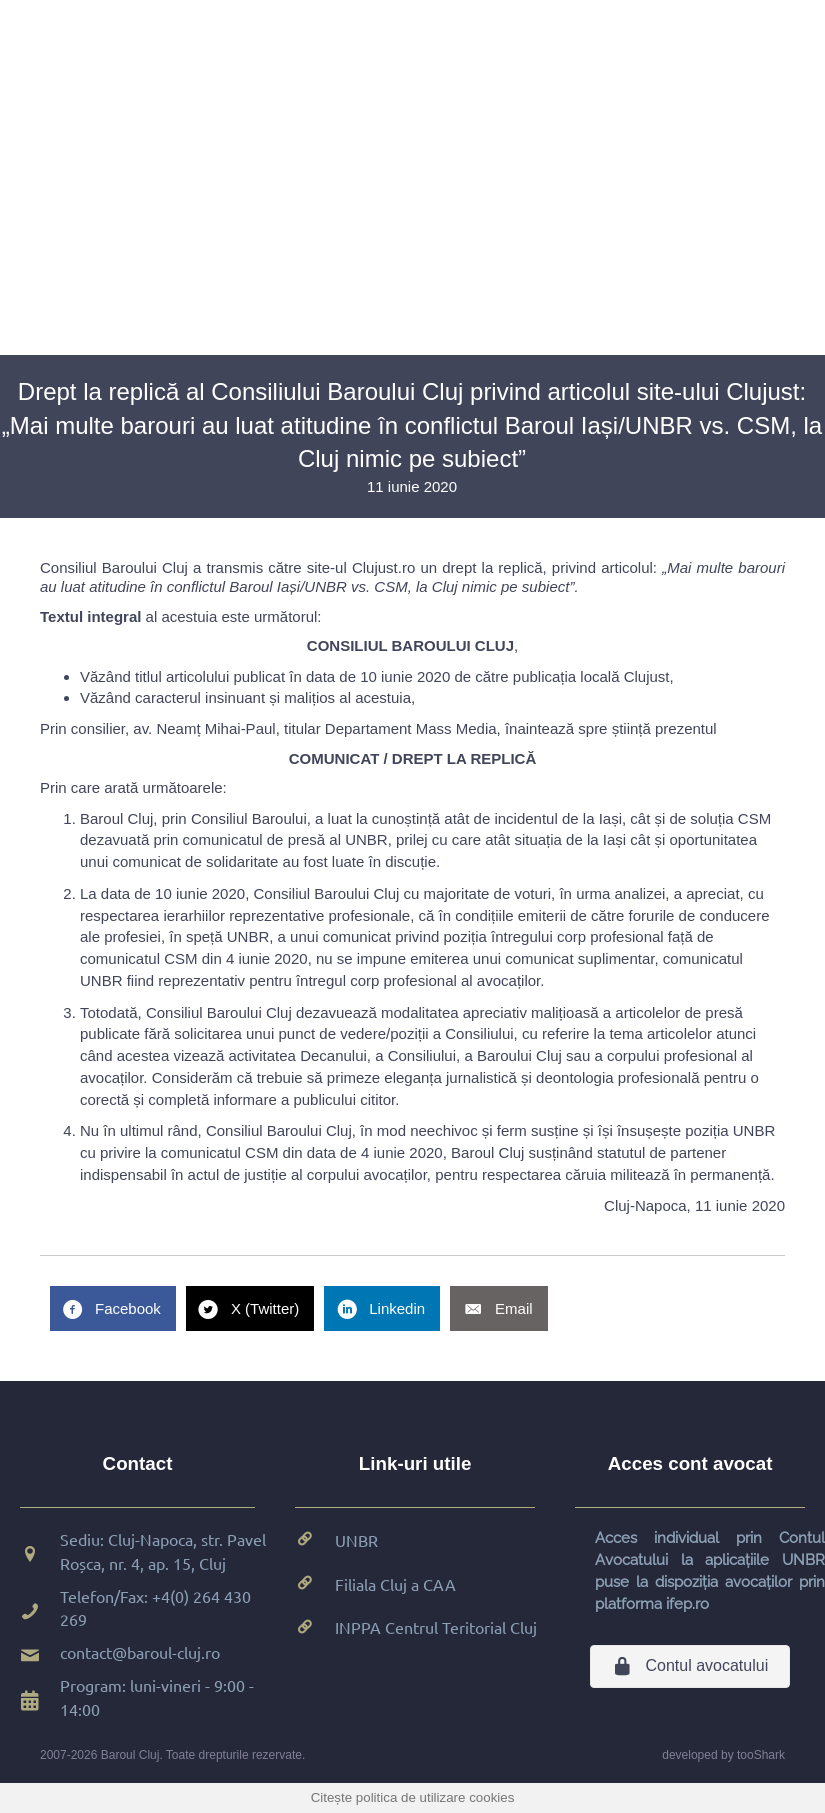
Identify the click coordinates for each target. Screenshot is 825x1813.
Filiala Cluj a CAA (395, 1584)
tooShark (761, 1755)
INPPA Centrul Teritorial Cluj (436, 1627)
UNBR (356, 1540)
